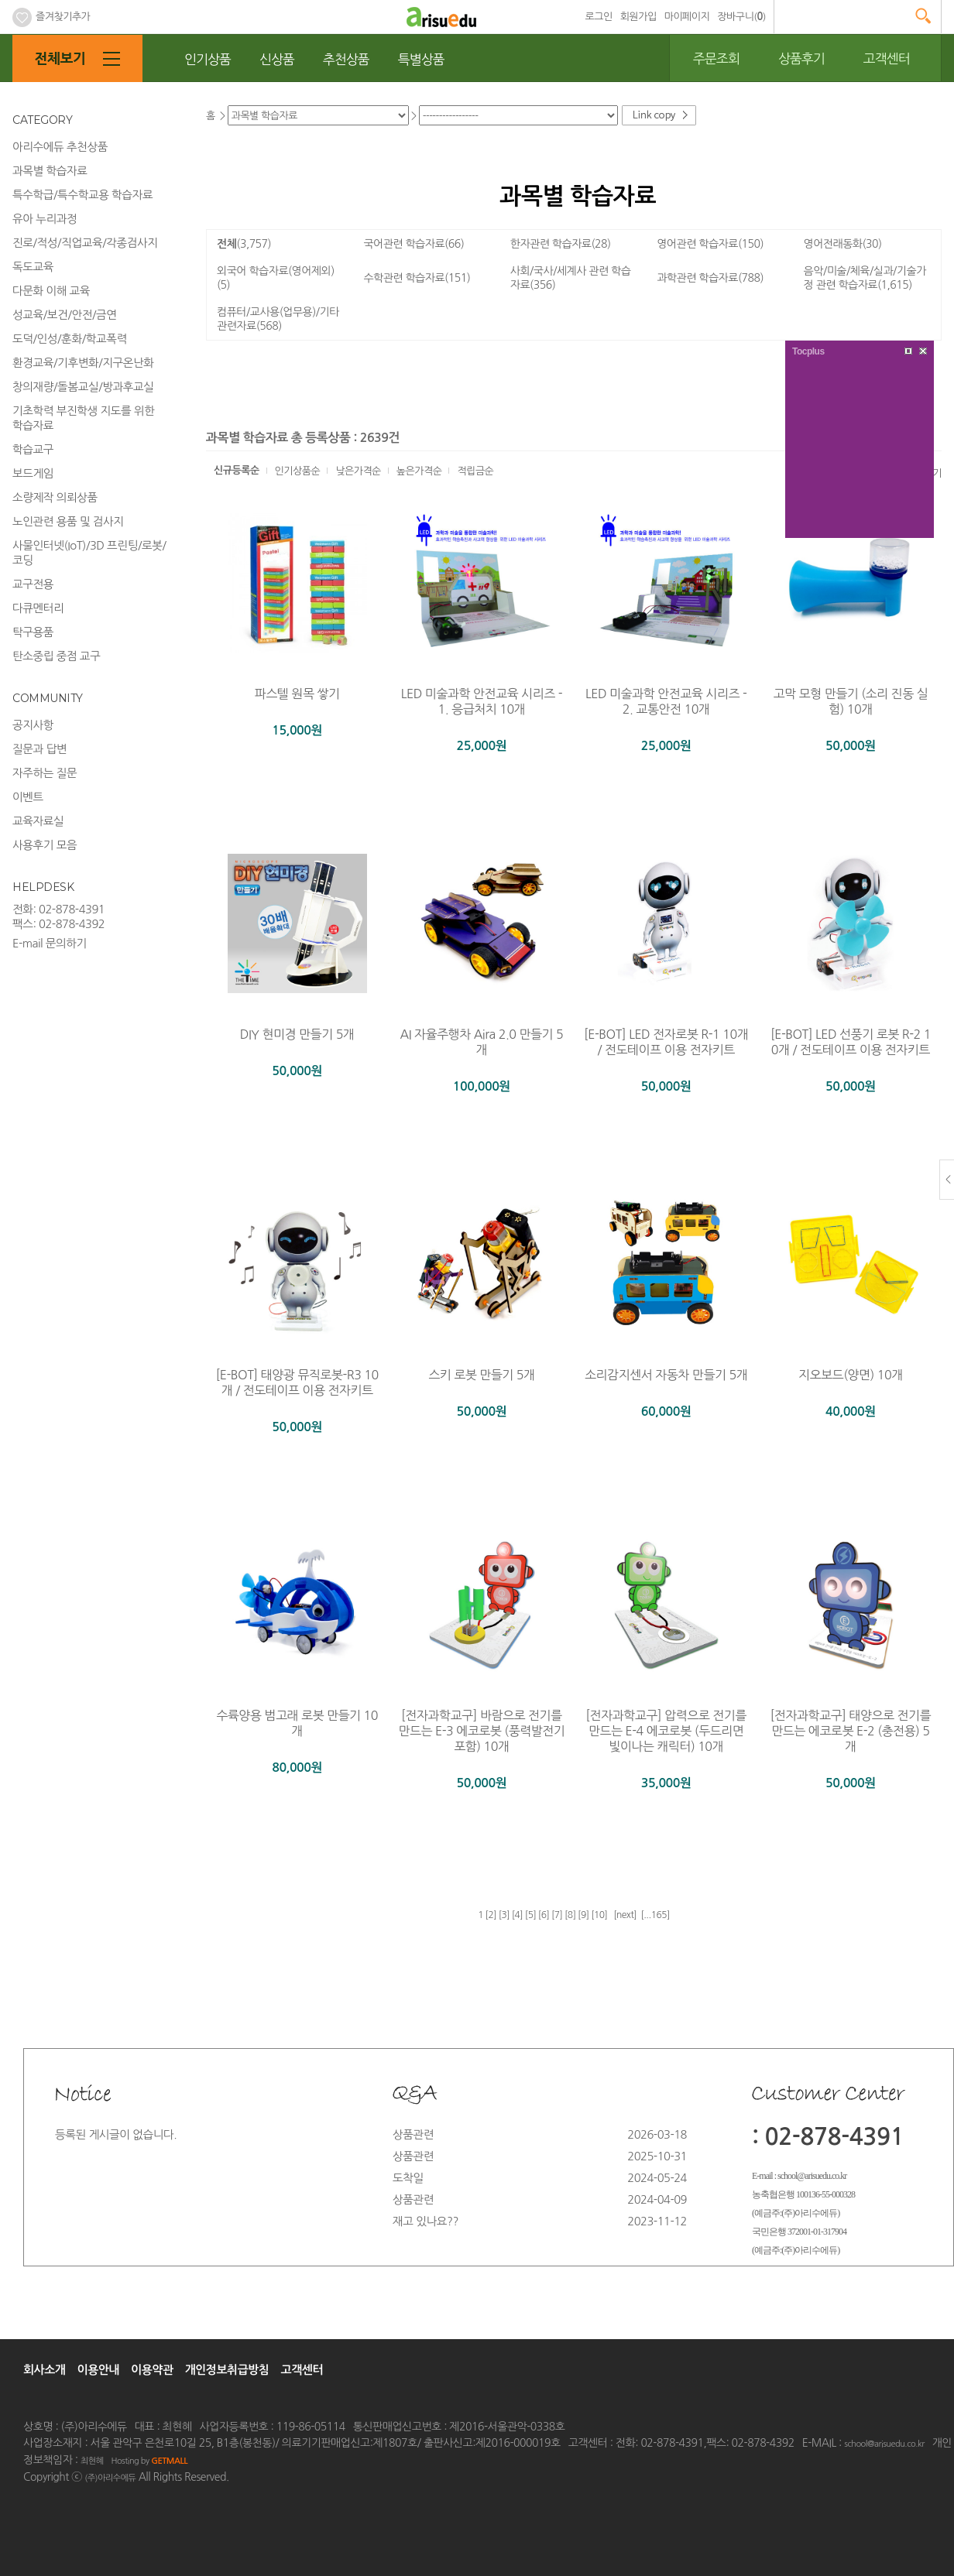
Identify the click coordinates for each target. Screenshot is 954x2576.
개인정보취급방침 (227, 2370)
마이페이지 (687, 17)
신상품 (276, 59)
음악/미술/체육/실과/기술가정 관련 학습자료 (865, 277)
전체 (244, 243)
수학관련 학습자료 (416, 277)
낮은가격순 (358, 471)
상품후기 (801, 58)
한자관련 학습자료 (560, 243)
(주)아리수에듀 (110, 2478)
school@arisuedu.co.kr (884, 2444)
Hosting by (149, 2461)
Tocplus (808, 351)
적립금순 (475, 471)
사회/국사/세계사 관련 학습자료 (570, 277)
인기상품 (207, 59)
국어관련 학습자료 (413, 243)
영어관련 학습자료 (710, 243)
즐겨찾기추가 (51, 17)
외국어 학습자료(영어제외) (276, 277)
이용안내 (98, 2370)
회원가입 (638, 17)
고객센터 (886, 58)
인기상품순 (298, 471)
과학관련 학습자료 (710, 277)
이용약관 (152, 2370)
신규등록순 (236, 470)
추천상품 (346, 59)
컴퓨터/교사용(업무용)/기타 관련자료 (278, 319)
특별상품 (421, 59)
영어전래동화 (843, 243)
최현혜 (92, 2461)
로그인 (599, 17)
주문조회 (716, 58)
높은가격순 (419, 471)
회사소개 (44, 2370)
